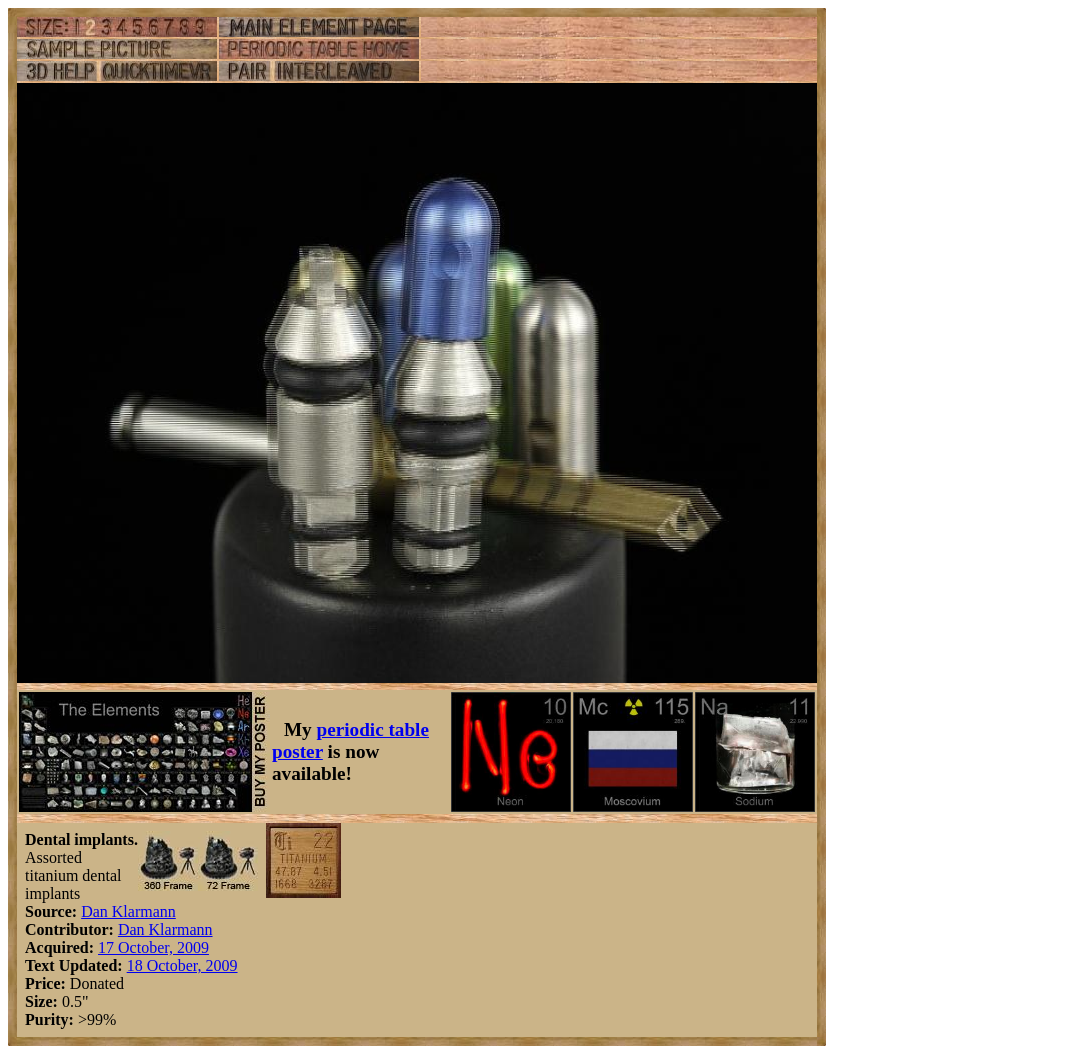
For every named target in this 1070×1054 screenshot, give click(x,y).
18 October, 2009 (182, 965)
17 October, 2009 (153, 947)
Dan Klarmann (128, 911)
